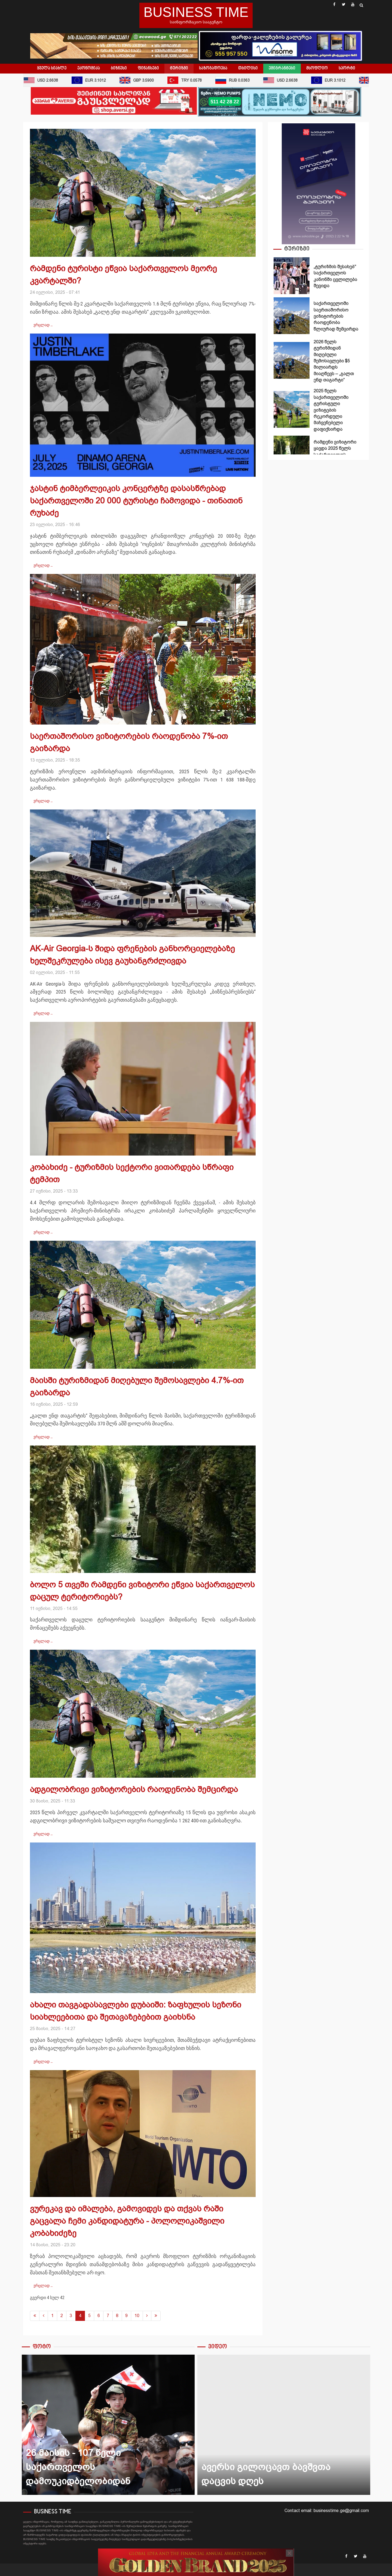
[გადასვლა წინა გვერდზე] (43, 2316)
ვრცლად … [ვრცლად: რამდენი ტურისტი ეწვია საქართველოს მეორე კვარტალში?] (43, 325)
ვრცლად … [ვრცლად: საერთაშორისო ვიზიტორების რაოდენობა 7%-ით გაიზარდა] (43, 801)
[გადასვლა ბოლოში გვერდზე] (156, 2316)
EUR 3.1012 (92, 80)
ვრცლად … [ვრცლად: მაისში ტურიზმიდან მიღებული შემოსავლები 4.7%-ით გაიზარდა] (43, 1437)
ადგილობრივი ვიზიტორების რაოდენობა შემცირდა (134, 1789)
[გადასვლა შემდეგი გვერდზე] (147, 2316)
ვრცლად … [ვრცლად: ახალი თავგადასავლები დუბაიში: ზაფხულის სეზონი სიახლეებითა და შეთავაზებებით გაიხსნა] (43, 2061)
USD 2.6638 (44, 80)
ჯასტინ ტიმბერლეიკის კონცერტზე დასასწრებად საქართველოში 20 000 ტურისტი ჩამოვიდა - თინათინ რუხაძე (136, 500)
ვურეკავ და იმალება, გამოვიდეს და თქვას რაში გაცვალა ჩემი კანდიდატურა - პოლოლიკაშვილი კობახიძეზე (127, 2221)
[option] (318, 277)
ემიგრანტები (282, 68)
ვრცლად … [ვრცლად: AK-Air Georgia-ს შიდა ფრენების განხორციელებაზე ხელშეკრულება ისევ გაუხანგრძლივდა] (43, 1013)
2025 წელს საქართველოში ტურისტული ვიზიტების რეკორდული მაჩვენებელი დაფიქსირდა (292, 409)
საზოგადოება (213, 68)
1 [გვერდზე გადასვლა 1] (52, 2315)
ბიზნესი (119, 68)
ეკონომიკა (88, 68)
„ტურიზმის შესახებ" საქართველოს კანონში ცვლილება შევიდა (292, 275)
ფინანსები (148, 68)
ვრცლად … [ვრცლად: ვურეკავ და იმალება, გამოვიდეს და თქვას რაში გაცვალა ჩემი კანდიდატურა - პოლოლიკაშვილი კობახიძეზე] (43, 2285)
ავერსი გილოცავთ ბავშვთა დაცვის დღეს (283, 2425)
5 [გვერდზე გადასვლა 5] (89, 2315)
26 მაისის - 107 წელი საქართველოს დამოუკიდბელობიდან (108, 2425)
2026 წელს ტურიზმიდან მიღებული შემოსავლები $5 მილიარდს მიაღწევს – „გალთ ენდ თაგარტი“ (292, 360)
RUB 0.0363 (236, 80)
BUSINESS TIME (195, 12)
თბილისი (248, 68)
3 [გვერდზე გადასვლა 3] (71, 2315)
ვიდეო (217, 2346)
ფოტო (42, 2346)
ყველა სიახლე (51, 68)
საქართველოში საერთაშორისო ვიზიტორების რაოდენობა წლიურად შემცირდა (292, 315)
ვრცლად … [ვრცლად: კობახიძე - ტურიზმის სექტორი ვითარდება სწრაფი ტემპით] (43, 1232)
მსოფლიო (317, 68)
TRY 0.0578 (188, 80)
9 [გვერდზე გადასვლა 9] (126, 2315)
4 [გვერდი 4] (80, 2315)
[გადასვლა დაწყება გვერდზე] (34, 2316)
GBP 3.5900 (140, 80)
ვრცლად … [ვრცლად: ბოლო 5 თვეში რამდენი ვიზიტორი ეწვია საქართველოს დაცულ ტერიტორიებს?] (43, 1641)
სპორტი (347, 68)
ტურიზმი (179, 68)
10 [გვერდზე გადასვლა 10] (136, 2315)
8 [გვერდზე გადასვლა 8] (117, 2315)
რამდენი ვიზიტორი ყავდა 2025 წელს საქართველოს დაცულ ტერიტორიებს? (292, 454)
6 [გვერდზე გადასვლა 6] (98, 2315)
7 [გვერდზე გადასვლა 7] (108, 2315)
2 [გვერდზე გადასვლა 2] (61, 2315)
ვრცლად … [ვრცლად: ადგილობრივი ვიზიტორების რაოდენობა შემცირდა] (43, 1834)
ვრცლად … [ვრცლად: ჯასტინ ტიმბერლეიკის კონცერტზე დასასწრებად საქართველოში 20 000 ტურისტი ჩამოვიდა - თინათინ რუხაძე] (43, 565)
